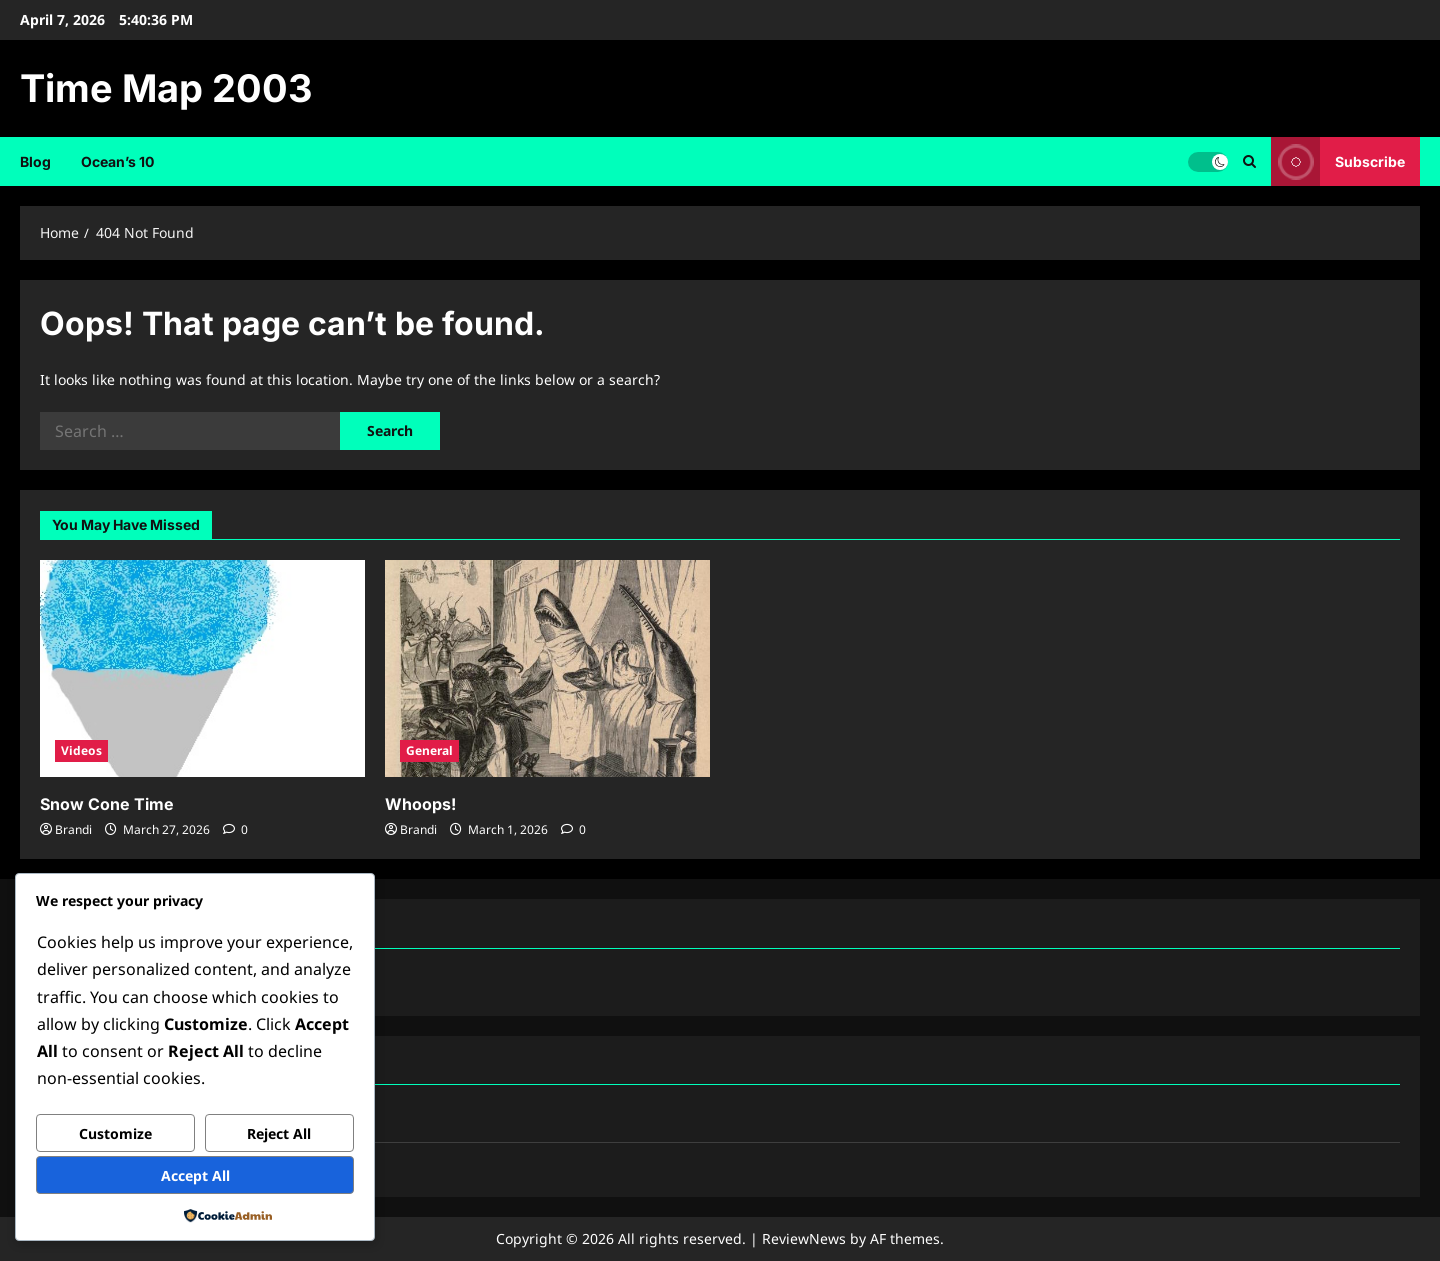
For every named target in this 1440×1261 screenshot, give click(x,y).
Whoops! (420, 804)
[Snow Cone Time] (202, 668)
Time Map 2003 (166, 88)
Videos (81, 750)
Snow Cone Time (107, 804)
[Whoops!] (547, 668)
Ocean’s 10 (117, 161)
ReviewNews (804, 1238)
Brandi (73, 829)
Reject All (279, 1133)
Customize (115, 1133)
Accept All (195, 1175)
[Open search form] (1249, 162)
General (429, 750)
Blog (35, 161)
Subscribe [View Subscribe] (1338, 161)
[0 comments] (235, 829)
